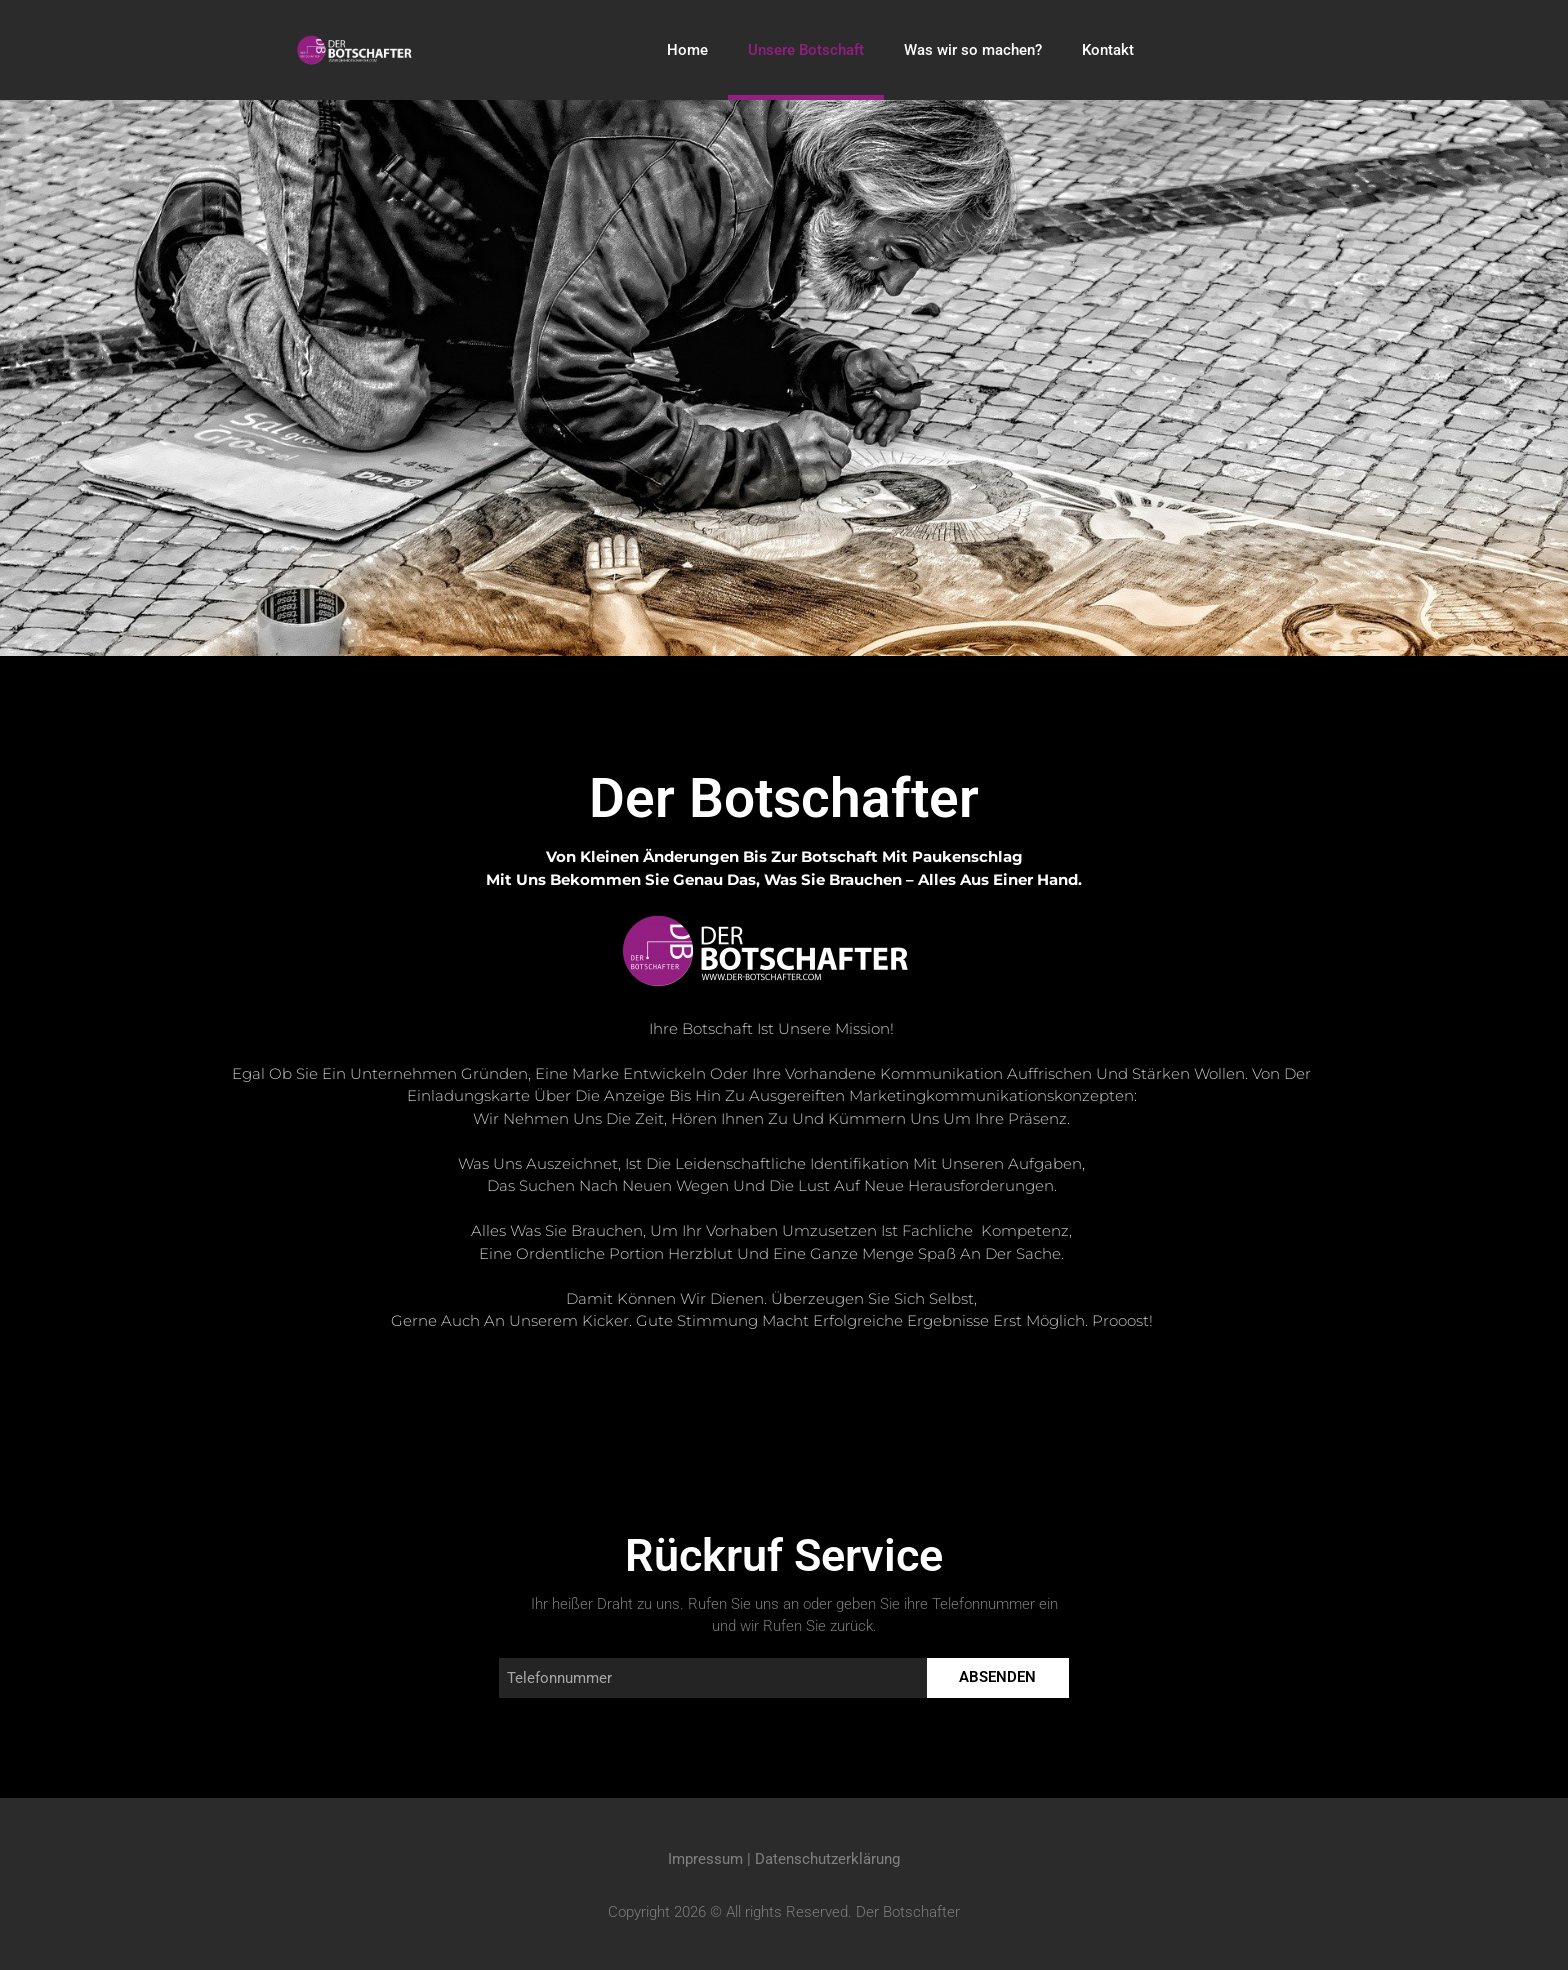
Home (687, 50)
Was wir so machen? (973, 50)
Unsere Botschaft (806, 50)
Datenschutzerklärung (827, 1859)
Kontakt (1108, 50)
